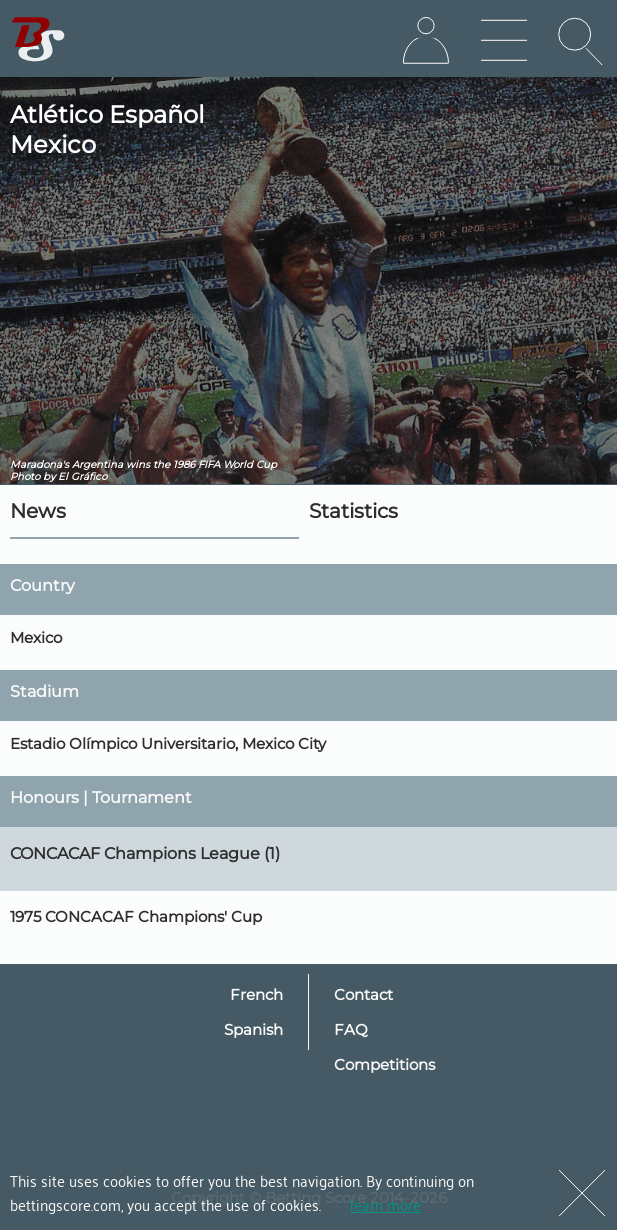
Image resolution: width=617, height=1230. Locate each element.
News (38, 511)
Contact (363, 994)
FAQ (351, 1029)
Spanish (253, 1029)
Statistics (353, 511)
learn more (385, 1204)
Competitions (384, 1064)
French (256, 994)
